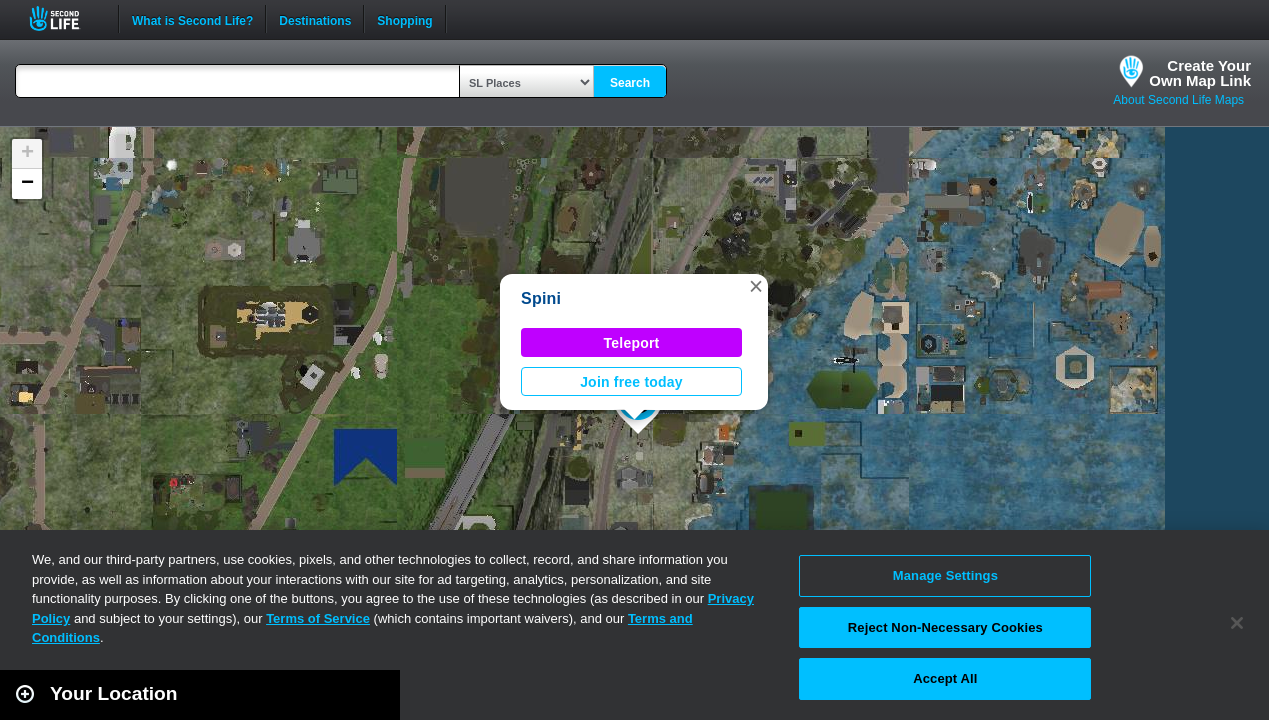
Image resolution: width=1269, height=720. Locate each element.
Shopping (404, 19)
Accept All (945, 678)
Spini (541, 298)
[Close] (1237, 623)
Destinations (315, 19)
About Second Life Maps (1178, 100)
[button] (756, 286)
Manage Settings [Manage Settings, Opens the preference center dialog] (945, 575)
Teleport (632, 343)
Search (630, 83)
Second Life (65, 18)
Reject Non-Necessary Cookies (945, 627)
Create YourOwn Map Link (1200, 73)
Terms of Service (318, 618)
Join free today (631, 382)
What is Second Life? (192, 19)
